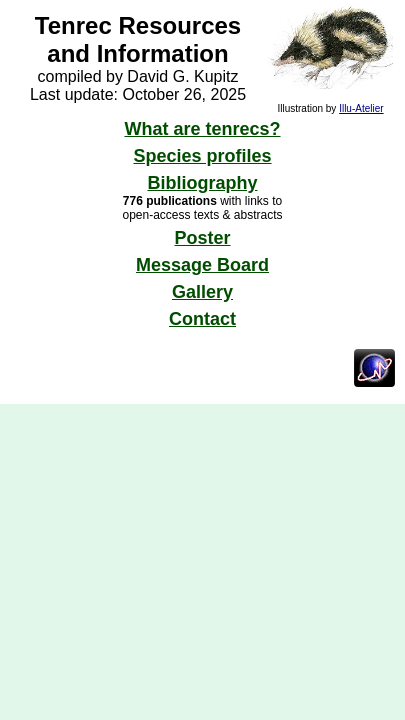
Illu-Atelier (361, 108)
